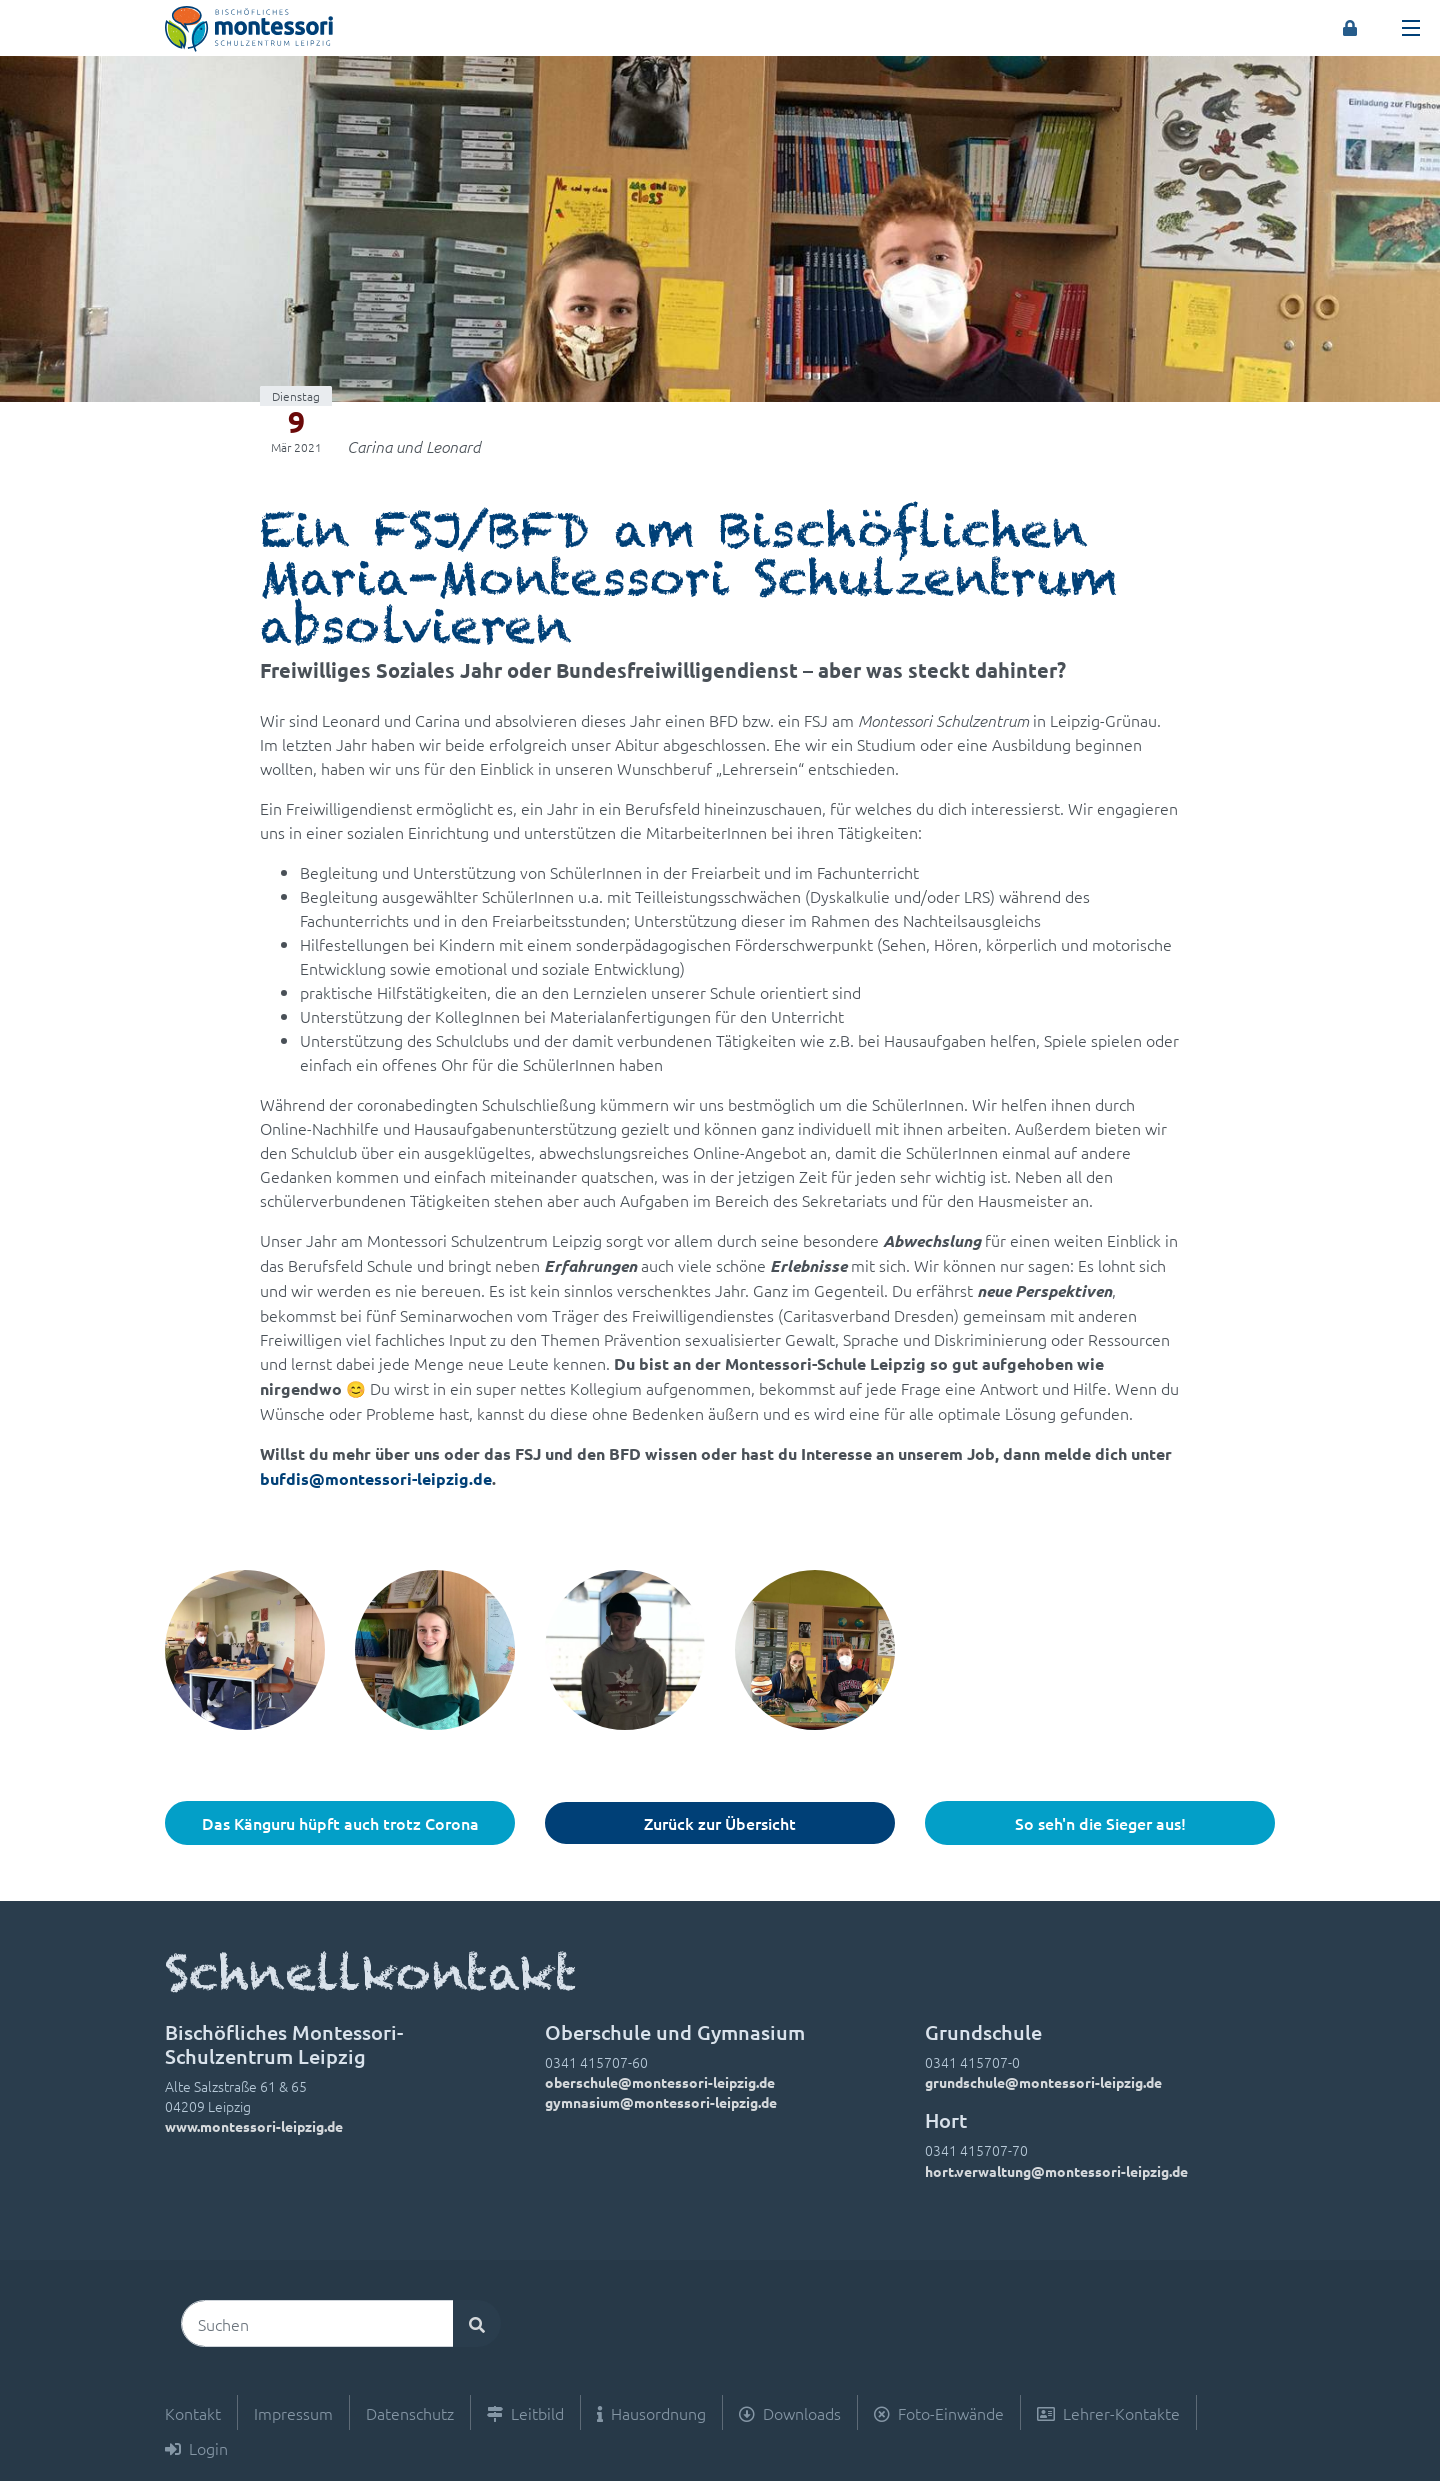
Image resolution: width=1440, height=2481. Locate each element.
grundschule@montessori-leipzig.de (1043, 2082)
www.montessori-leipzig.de (254, 2126)
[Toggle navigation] (1411, 28)
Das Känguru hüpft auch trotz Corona (340, 1823)
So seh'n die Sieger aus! (1100, 1823)
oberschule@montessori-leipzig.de (660, 2082)
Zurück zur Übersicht (720, 1823)
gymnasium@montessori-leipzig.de (661, 2102)
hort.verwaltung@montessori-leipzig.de (1056, 2171)
